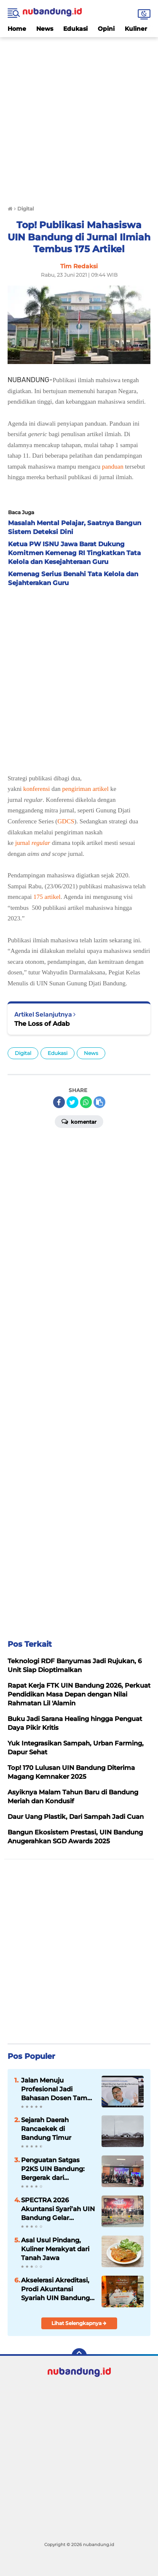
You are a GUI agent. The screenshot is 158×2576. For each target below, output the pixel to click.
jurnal (32, 842)
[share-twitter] (72, 1102)
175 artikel (47, 896)
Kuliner (136, 28)
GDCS (65, 821)
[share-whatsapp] (86, 1102)
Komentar (79, 1121)
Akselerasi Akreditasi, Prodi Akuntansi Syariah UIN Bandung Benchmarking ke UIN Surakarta (57, 2289)
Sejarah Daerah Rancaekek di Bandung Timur (46, 2129)
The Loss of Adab (42, 1024)
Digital (23, 1053)
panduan (112, 466)
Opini (106, 28)
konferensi (36, 788)
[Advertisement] (79, 116)
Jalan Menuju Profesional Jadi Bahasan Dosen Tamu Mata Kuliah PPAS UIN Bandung (56, 2089)
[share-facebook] (59, 1102)
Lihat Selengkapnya (79, 2323)
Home (17, 28)
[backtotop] (79, 2355)
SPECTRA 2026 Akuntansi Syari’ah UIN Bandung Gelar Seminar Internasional (58, 2209)
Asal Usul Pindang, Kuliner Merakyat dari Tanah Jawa (55, 2249)
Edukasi (75, 28)
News (44, 28)
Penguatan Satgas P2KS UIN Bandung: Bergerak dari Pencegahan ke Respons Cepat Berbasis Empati (53, 2169)
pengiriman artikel (85, 788)
